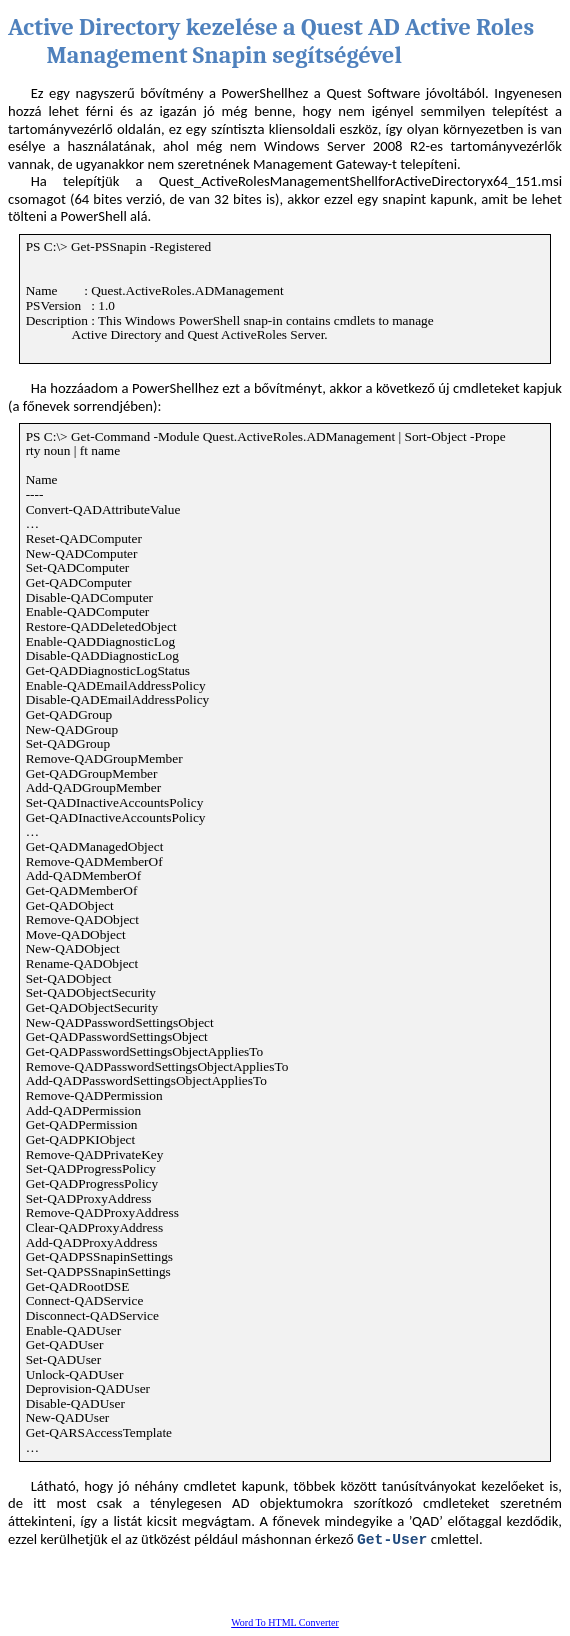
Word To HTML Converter (285, 1622)
